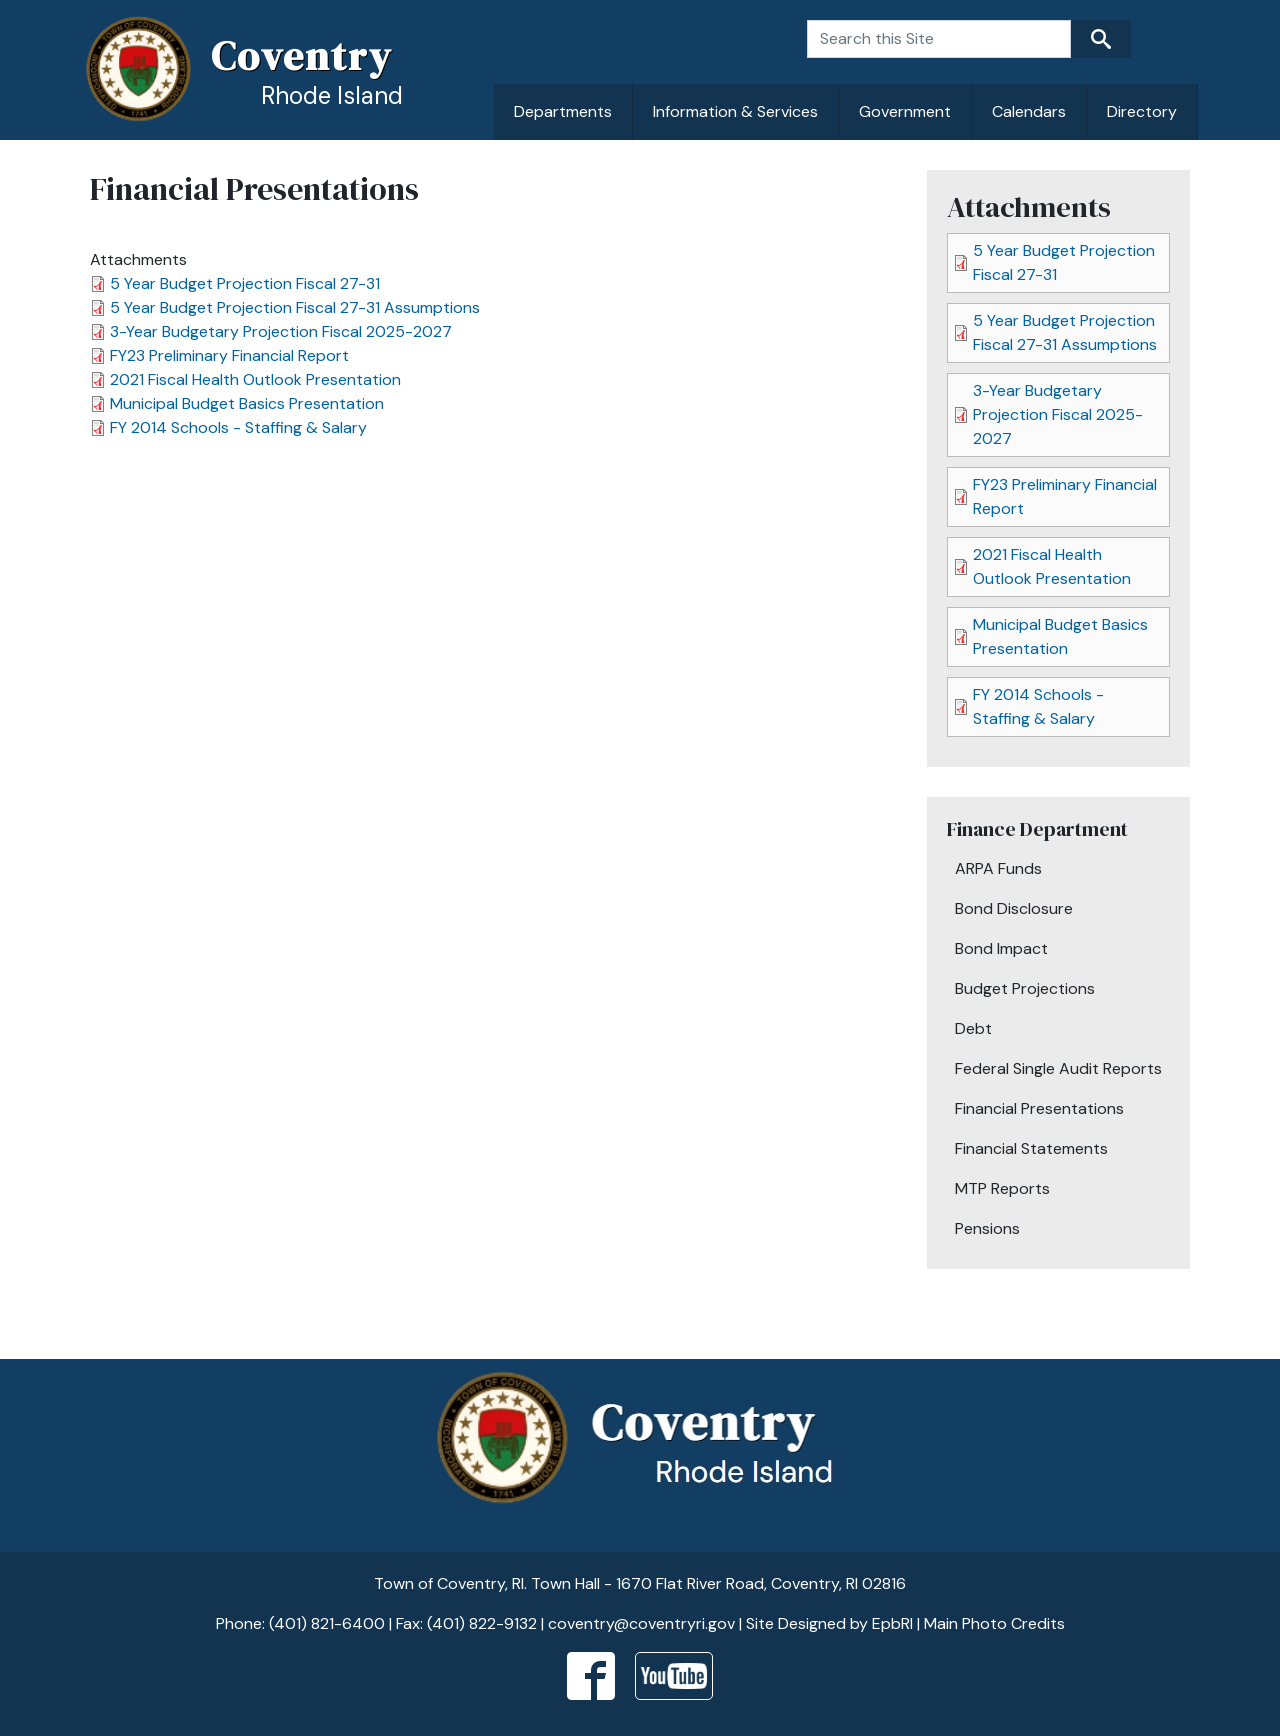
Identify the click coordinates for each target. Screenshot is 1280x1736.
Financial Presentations (1039, 1108)
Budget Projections (1025, 988)
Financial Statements (1031, 1148)
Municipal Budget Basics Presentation (247, 403)
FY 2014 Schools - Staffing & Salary (238, 427)
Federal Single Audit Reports (1058, 1068)
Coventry (301, 56)
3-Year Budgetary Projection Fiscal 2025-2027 (281, 331)
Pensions (987, 1228)
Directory (1142, 111)
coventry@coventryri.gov (641, 1623)
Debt (973, 1028)
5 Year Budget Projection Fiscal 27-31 (245, 283)
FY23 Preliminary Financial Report (229, 355)
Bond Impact (1001, 948)
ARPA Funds (998, 868)
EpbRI (892, 1623)
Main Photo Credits (994, 1623)
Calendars (1029, 111)
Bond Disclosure (1014, 908)
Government (905, 111)
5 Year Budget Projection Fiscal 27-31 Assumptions (295, 307)
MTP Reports (1002, 1188)
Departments (563, 111)
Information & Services (735, 111)
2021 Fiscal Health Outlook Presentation (255, 379)
